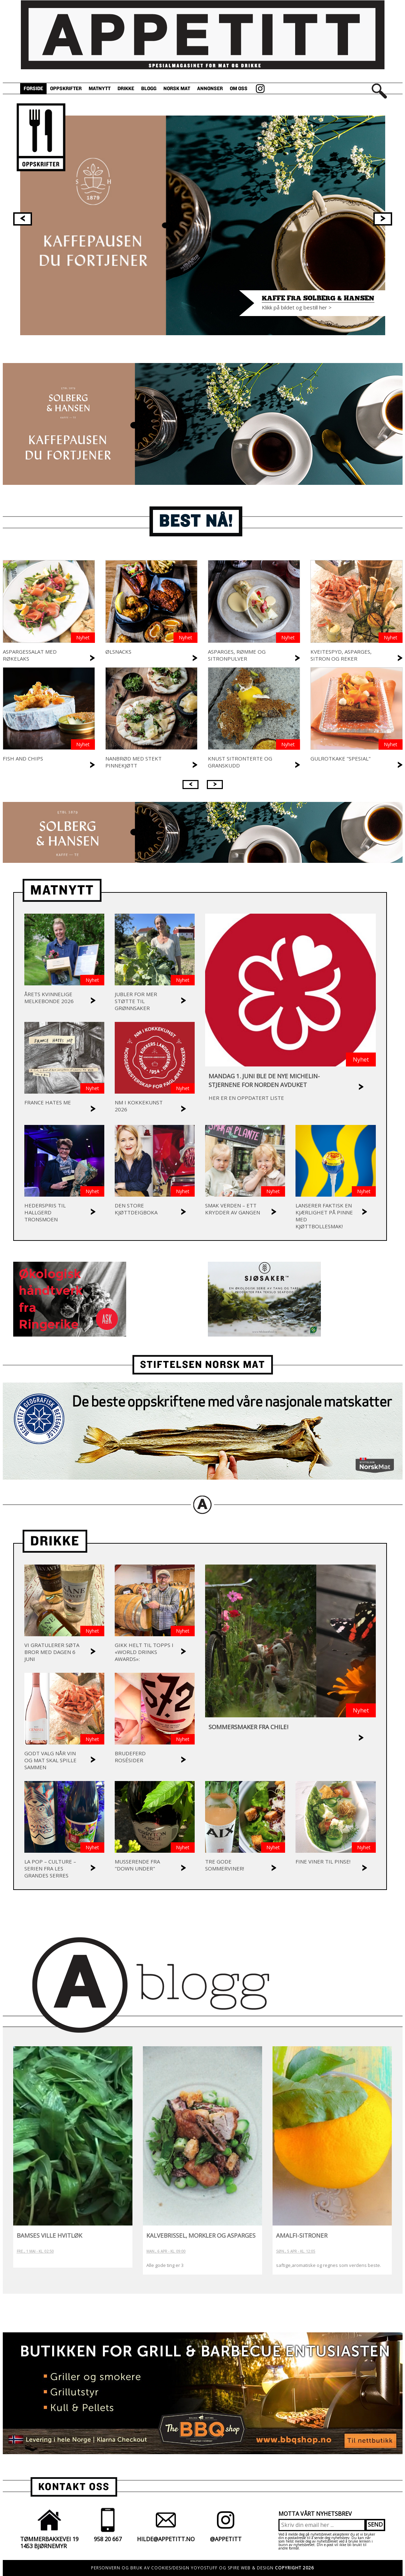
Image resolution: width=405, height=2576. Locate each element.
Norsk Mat (176, 88)
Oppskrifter (66, 88)
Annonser (210, 88)
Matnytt (100, 88)
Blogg (148, 88)
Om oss (239, 88)
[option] (202, 225)
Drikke (126, 88)
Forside (33, 88)
